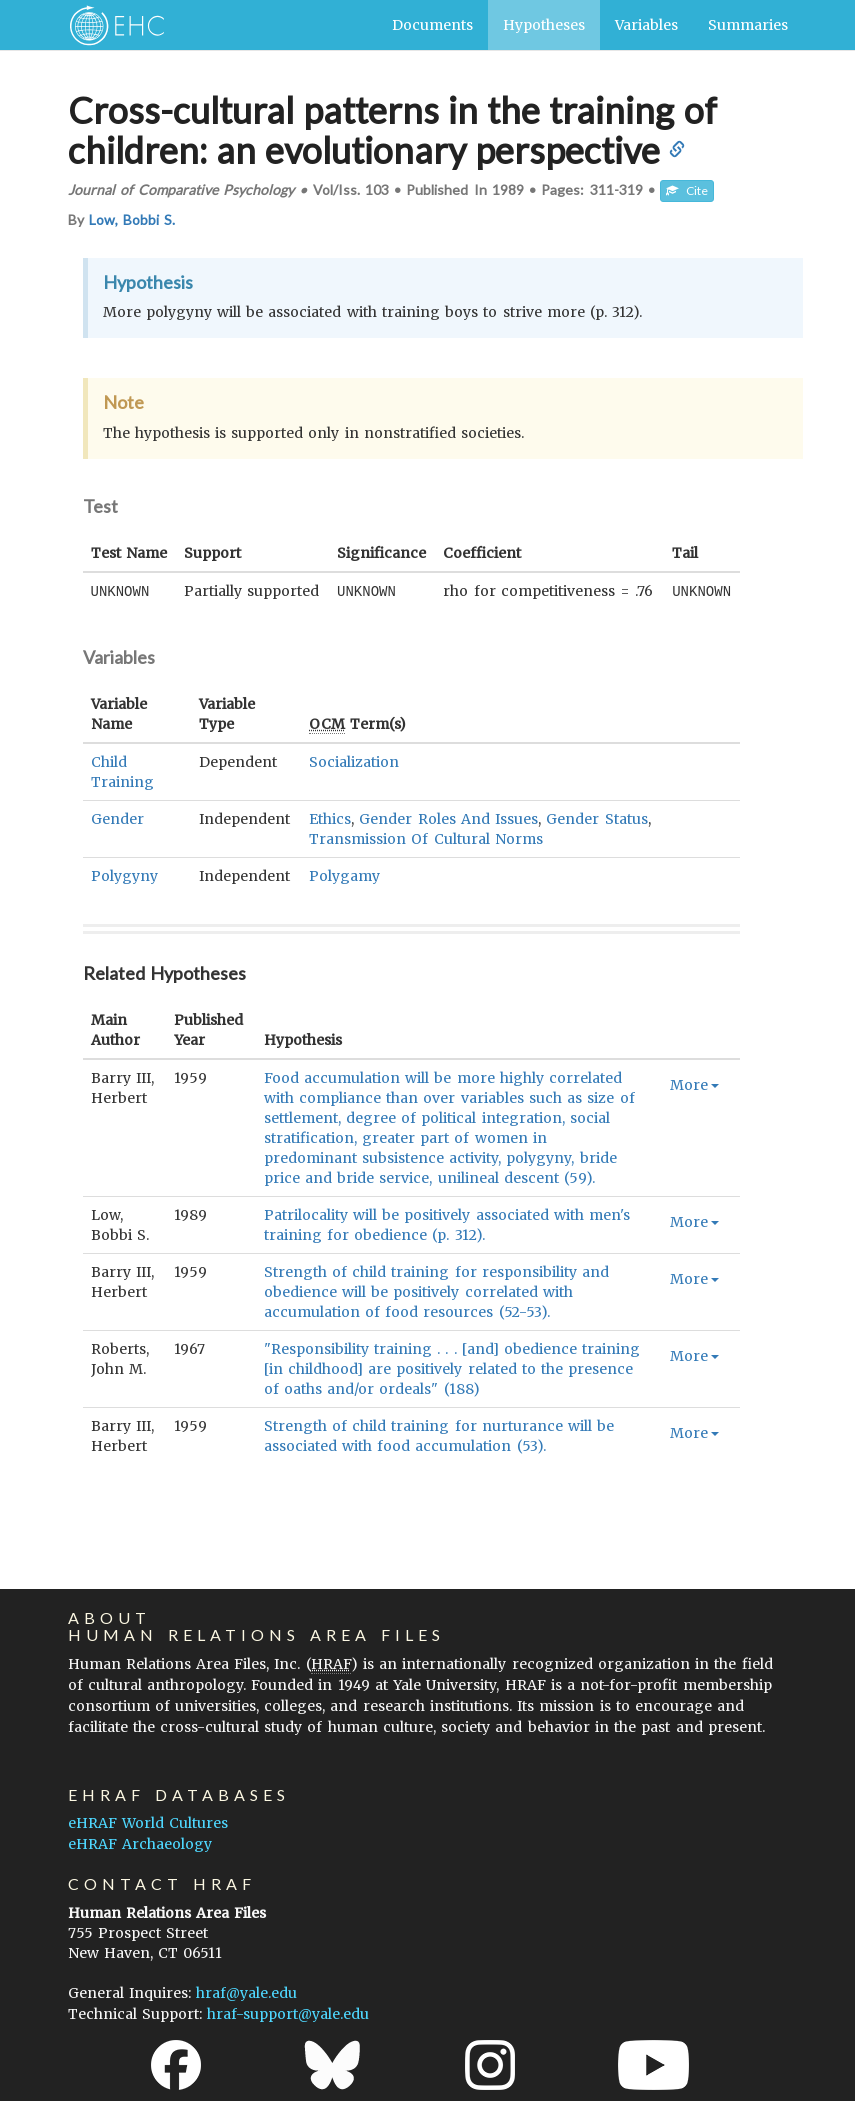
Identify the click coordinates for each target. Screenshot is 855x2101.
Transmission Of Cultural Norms (426, 838)
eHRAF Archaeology (140, 1843)
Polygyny (124, 875)
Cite (687, 190)
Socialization (354, 761)
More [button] (694, 1084)
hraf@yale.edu (246, 1992)
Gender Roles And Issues (448, 818)
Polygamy (344, 875)
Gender (117, 818)
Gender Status (596, 818)
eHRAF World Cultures (148, 1822)
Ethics (330, 818)
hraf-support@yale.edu (288, 2013)
